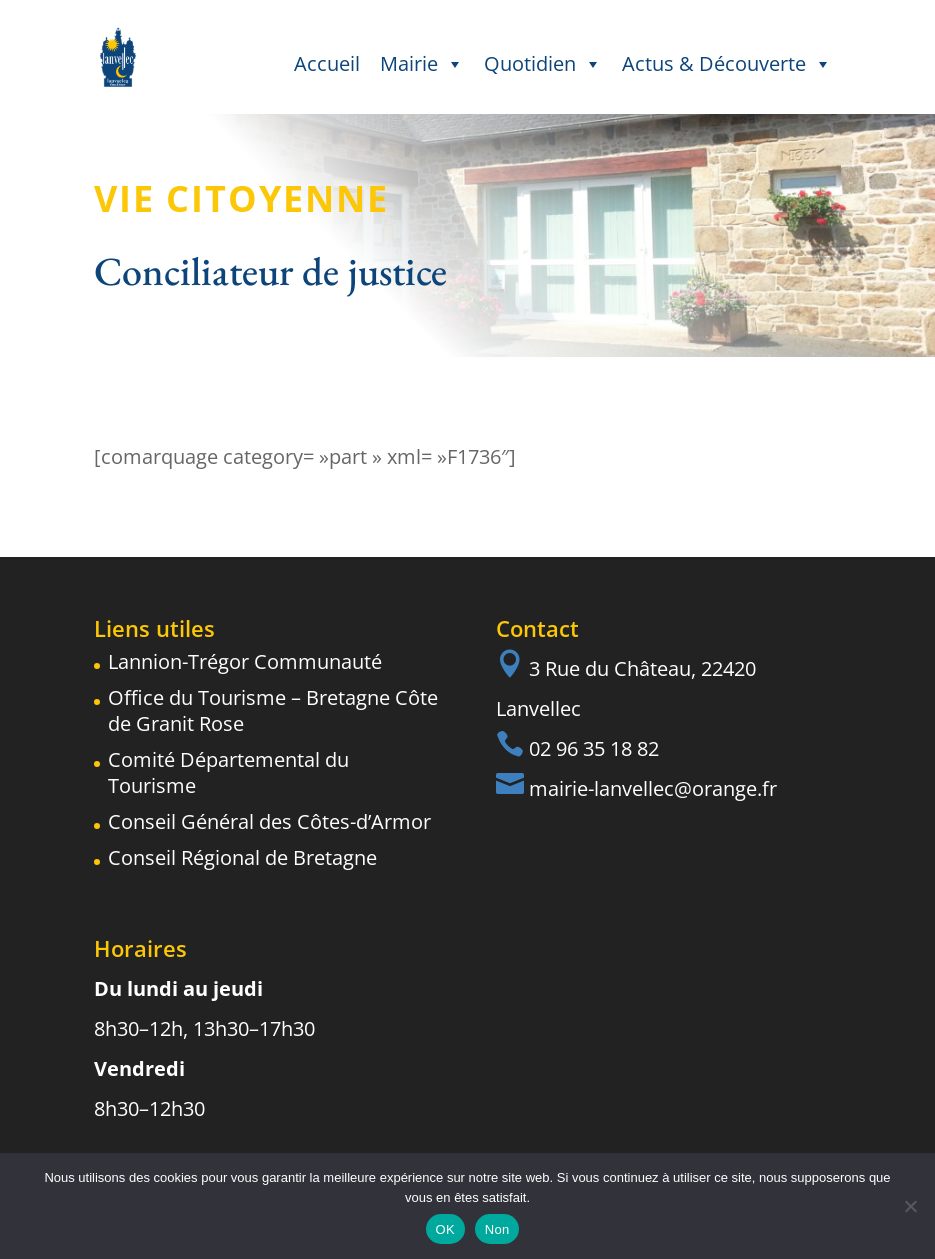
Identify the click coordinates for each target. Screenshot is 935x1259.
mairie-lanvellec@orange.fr (653, 788)
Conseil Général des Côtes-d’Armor (269, 821)
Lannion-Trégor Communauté (245, 661)
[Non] (910, 1206)
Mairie (422, 64)
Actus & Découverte (727, 64)
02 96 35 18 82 (594, 748)
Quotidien (543, 64)
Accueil (327, 63)
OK (445, 1229)
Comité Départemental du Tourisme (228, 772)
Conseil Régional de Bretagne (242, 857)
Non (497, 1229)
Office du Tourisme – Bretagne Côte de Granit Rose (273, 710)
